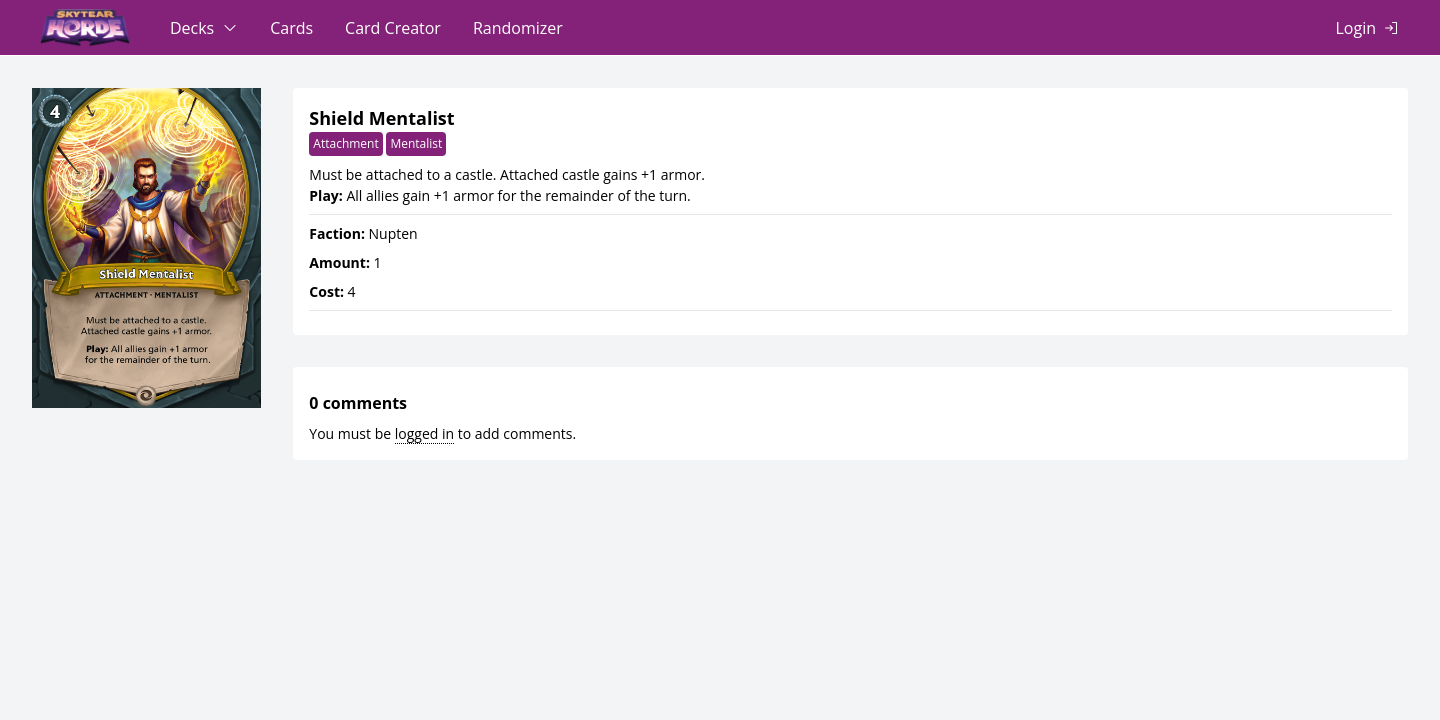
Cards (291, 28)
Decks (192, 28)
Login (1355, 28)
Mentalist (416, 143)
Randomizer (518, 28)
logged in (424, 433)
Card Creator (393, 28)
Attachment (345, 143)
